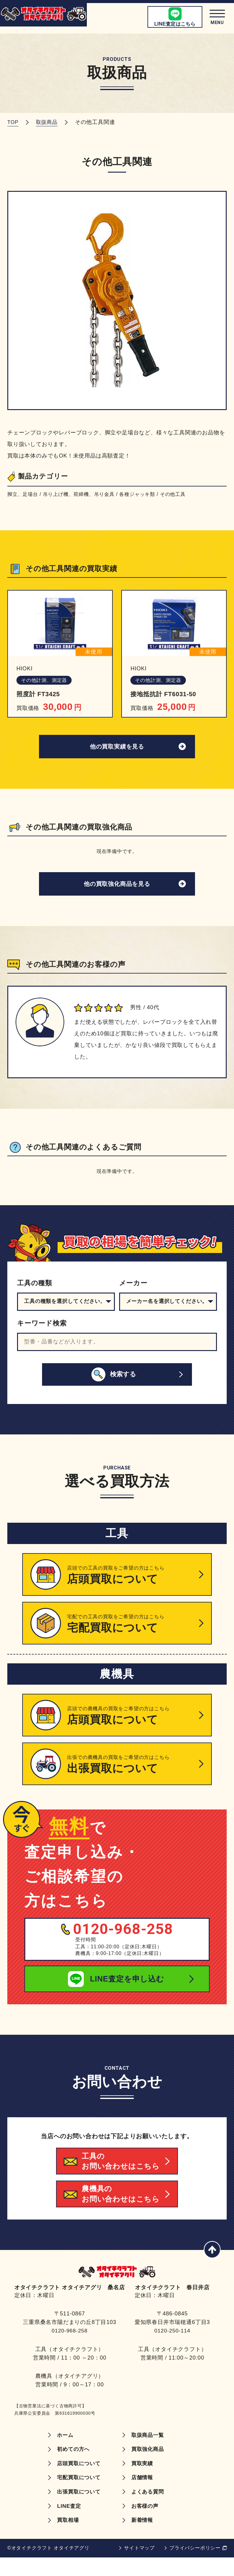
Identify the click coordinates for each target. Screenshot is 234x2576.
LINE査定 (67, 2524)
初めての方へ (72, 2466)
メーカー (133, 1287)
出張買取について (78, 2510)
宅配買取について (78, 2495)
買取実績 (143, 2481)
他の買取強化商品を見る (117, 887)
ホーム (63, 2452)
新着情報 (143, 2539)
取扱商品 (48, 122)
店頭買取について (78, 2481)
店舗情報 (143, 2495)
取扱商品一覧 (149, 2452)
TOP (13, 122)
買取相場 (66, 2539)
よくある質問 (149, 2510)
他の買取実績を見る (116, 748)
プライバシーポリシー (195, 2566)
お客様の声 (146, 2524)
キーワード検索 (42, 1327)
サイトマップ (139, 2566)
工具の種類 (34, 1287)
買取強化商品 (149, 2466)
